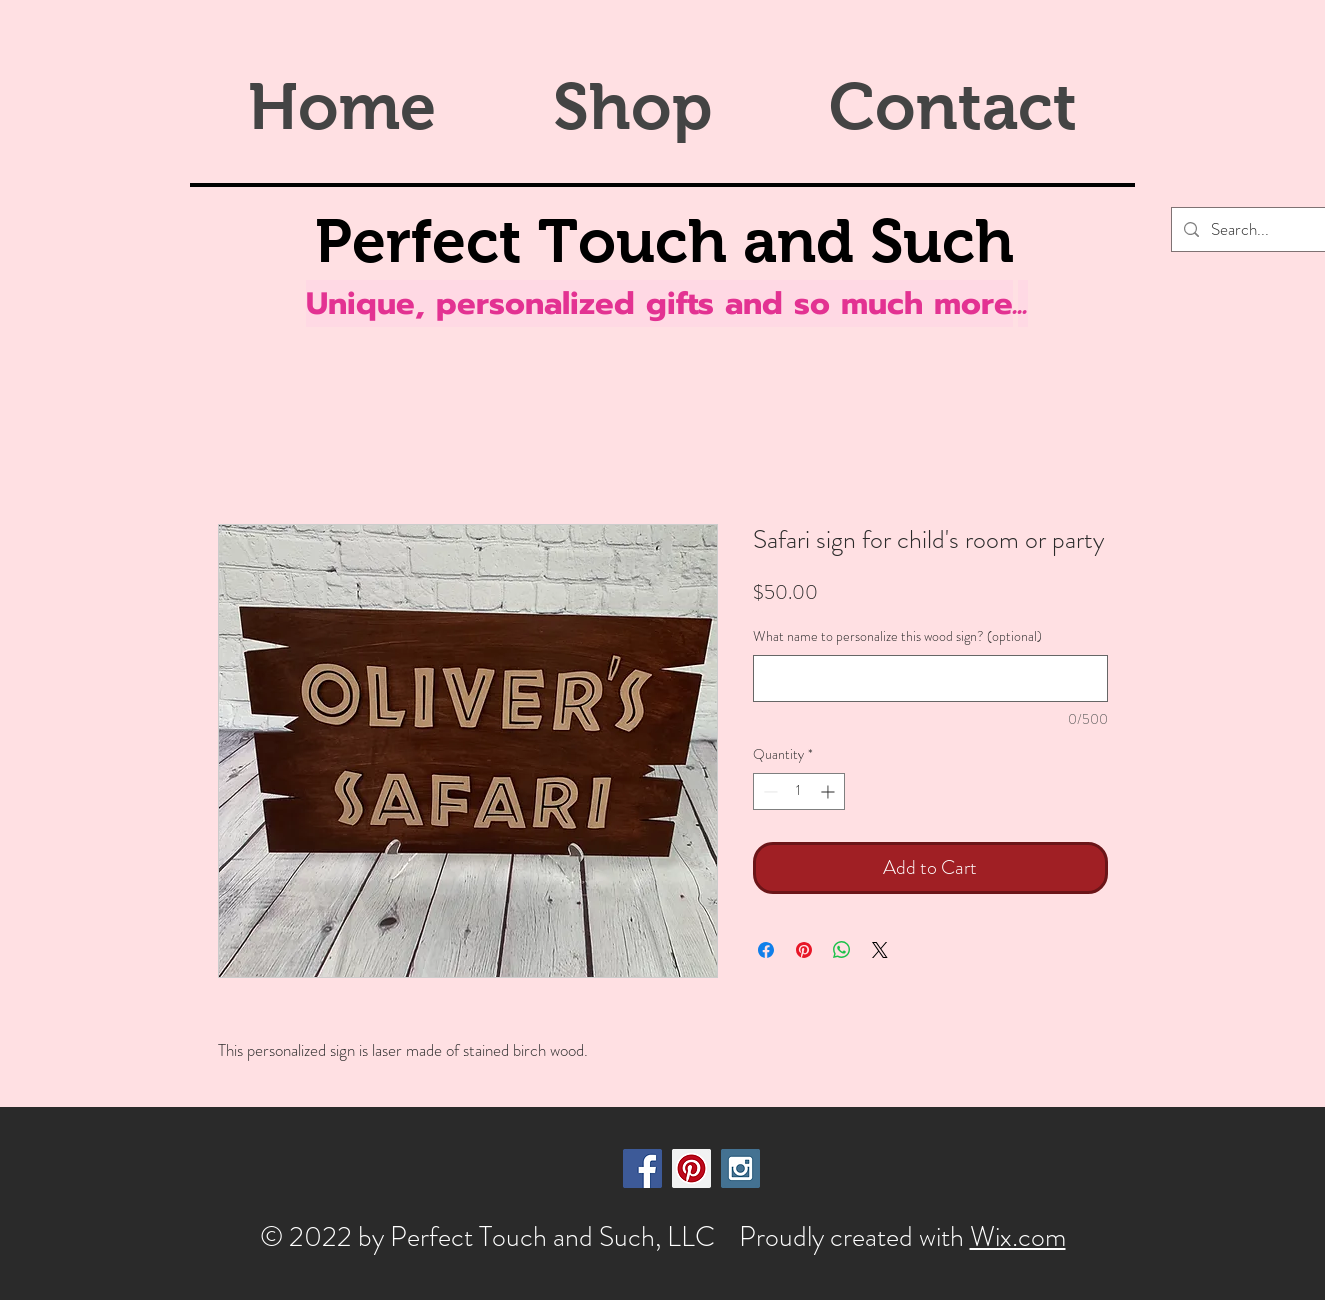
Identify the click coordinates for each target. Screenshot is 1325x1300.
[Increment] (829, 791)
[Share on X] (880, 950)
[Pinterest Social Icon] (691, 1168)
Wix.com (1018, 1237)
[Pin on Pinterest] (804, 950)
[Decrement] (768, 791)
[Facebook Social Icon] (642, 1168)
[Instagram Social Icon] (740, 1168)
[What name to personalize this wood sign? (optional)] (930, 678)
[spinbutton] (799, 791)
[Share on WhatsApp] (842, 950)
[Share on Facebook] (766, 950)
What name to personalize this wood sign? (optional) (897, 636)
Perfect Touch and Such (664, 241)
